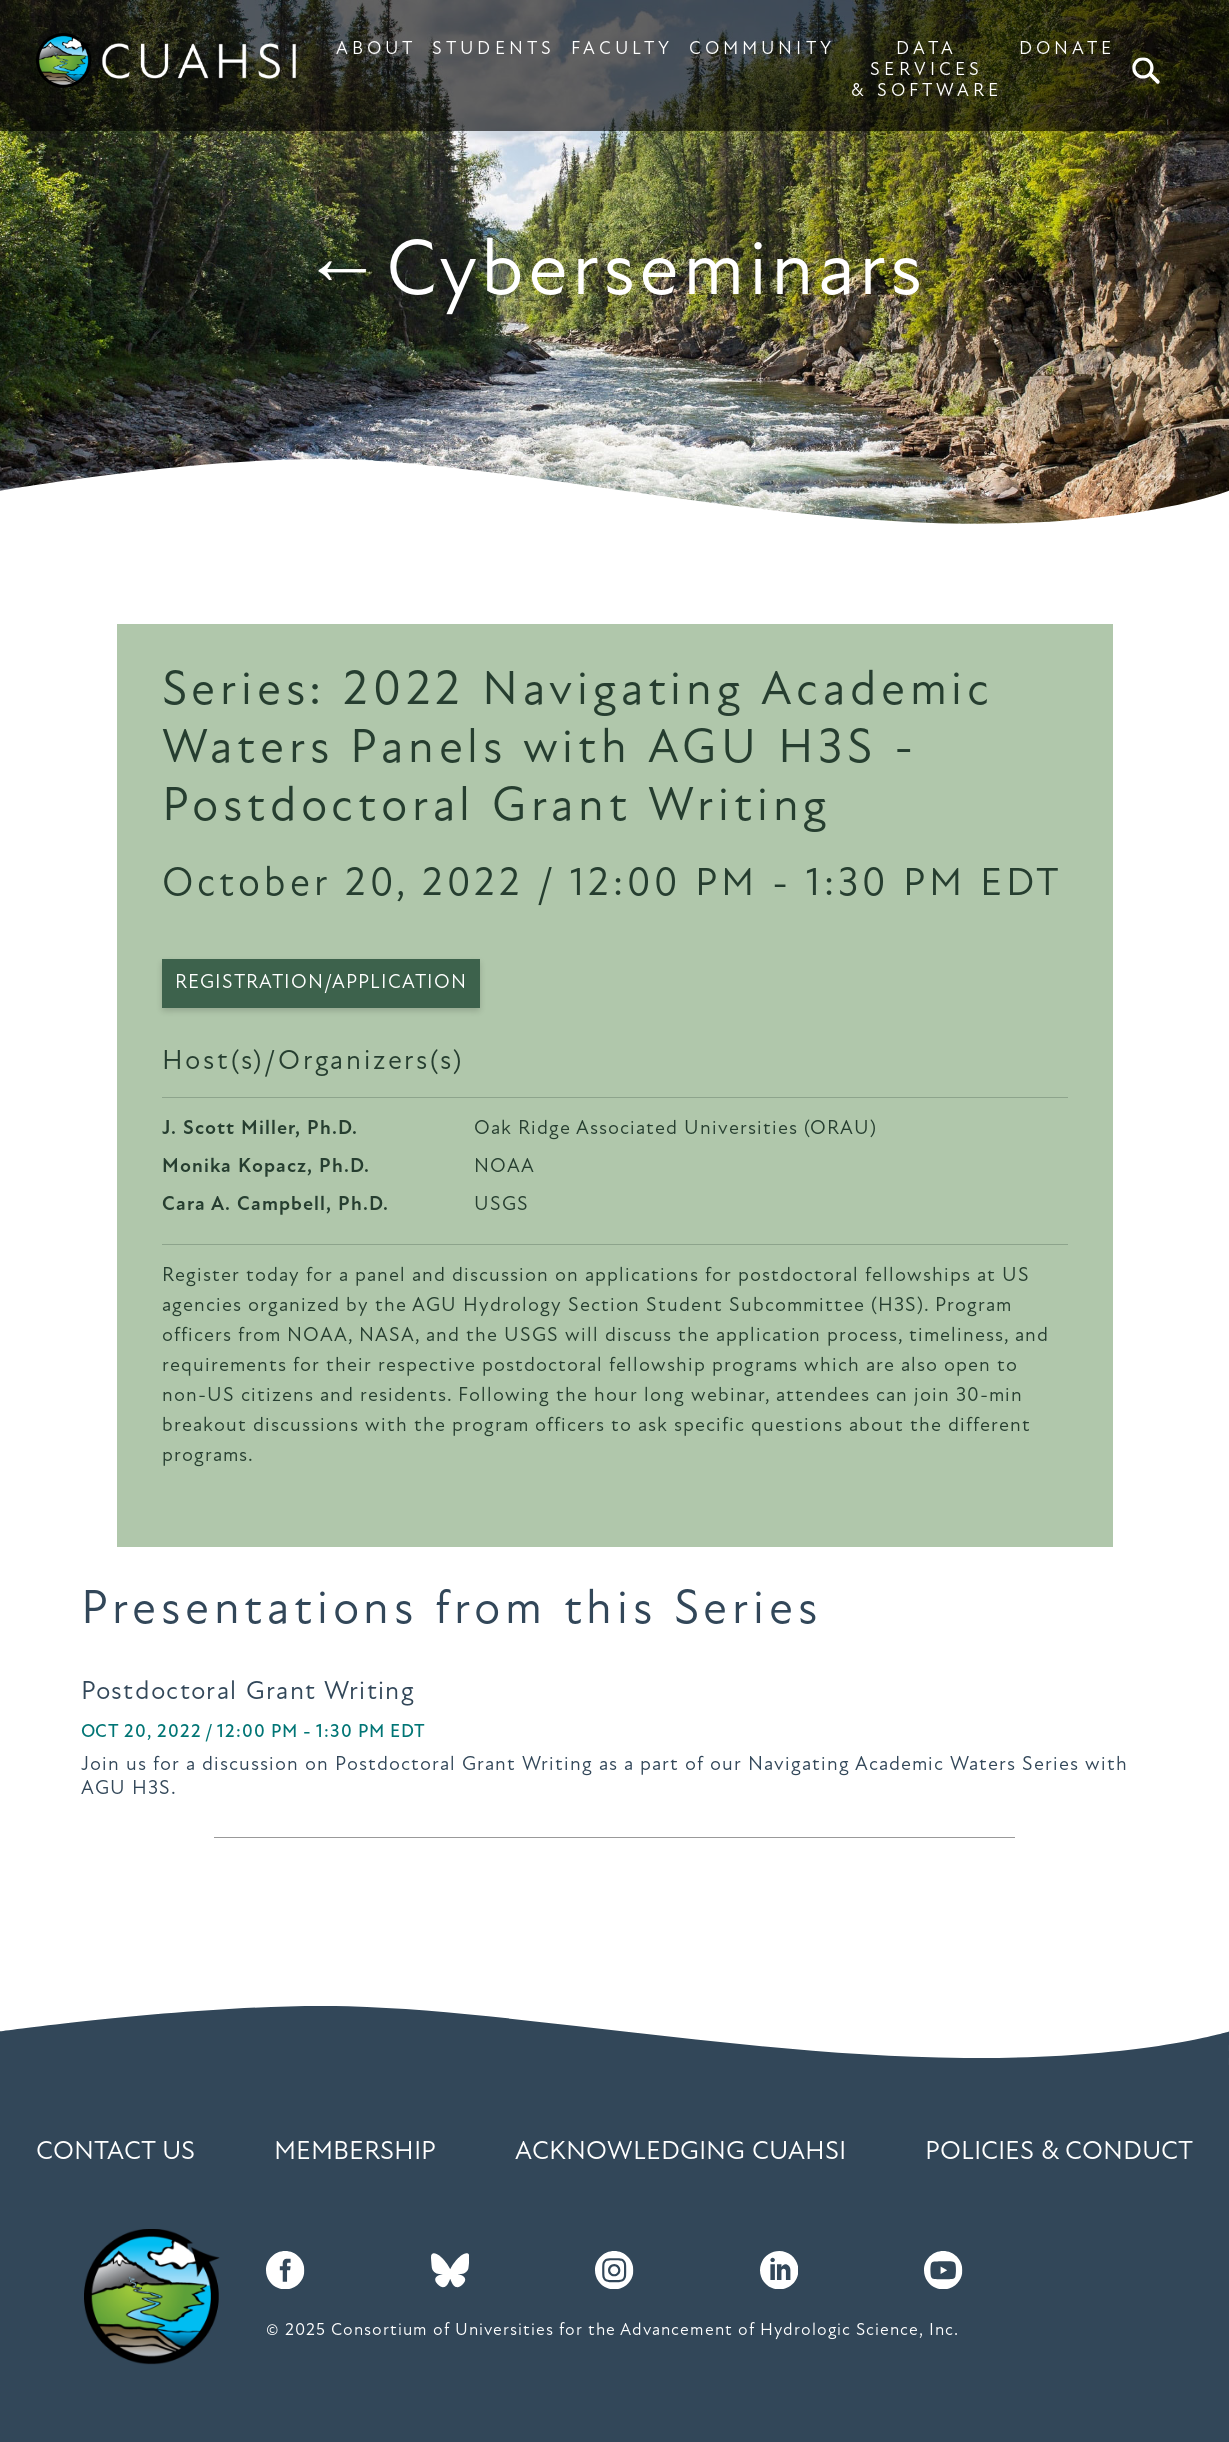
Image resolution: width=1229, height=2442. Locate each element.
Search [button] (1148, 70)
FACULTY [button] (622, 49)
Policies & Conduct (1059, 2152)
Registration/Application (321, 983)
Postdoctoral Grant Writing (248, 1692)
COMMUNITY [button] (762, 49)
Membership (355, 2152)
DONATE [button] (1067, 49)
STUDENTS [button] (493, 49)
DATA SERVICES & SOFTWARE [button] (927, 70)
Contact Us (115, 2152)
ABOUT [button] (376, 49)
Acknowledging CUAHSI (680, 2152)
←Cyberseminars (615, 274)
